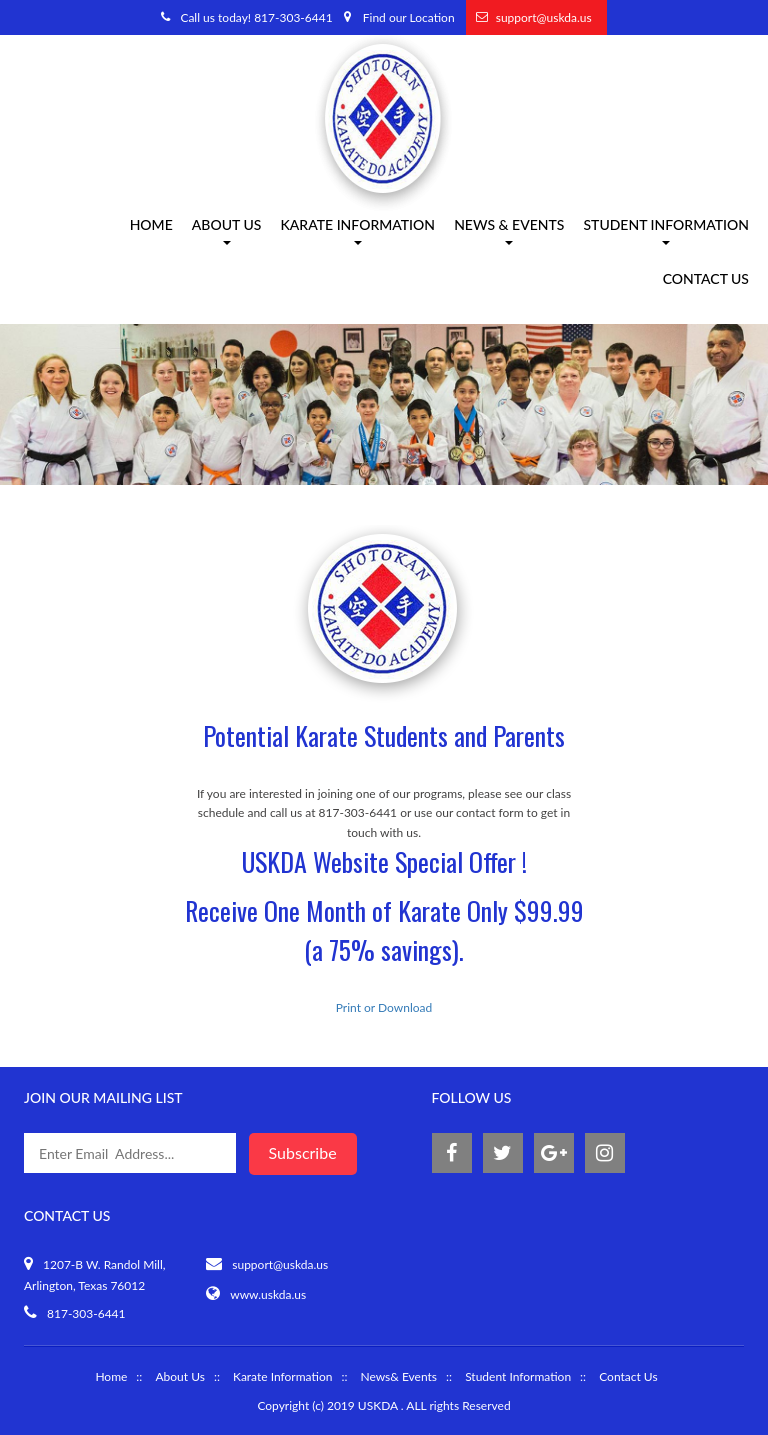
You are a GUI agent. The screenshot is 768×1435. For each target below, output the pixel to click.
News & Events (509, 232)
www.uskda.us (268, 1294)
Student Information (666, 232)
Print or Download (384, 1007)
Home (151, 226)
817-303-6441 (86, 1313)
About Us (179, 1376)
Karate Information (282, 1376)
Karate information (357, 232)
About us (227, 232)
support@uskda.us (544, 17)
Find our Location (409, 17)
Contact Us (706, 280)
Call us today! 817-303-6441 (256, 17)
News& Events (398, 1376)
